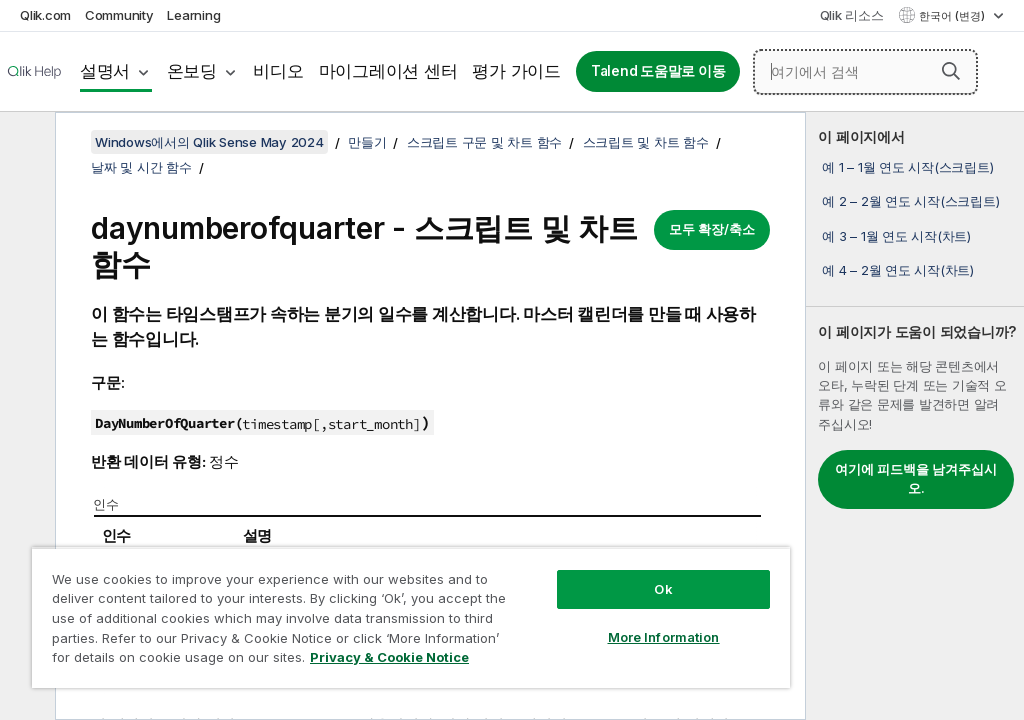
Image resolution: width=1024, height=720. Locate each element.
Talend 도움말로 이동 (658, 71)
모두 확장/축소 (712, 229)
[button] (951, 71)
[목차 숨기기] (25, 143)
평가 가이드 (516, 71)
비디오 (278, 71)
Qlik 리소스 (852, 15)
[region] (411, 617)
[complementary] (915, 416)
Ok (663, 589)
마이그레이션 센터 (388, 71)
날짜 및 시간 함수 (141, 167)
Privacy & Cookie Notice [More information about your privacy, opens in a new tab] (389, 657)
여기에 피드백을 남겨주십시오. (916, 479)
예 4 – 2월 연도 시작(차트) (898, 270)
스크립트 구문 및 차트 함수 (484, 142)
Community (119, 15)
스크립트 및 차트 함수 (646, 142)
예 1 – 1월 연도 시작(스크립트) (907, 167)
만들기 (367, 142)
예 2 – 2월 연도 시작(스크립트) (910, 201)
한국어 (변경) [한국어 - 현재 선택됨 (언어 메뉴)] (953, 16)
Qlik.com (45, 15)
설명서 (105, 71)
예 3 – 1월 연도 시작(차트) (896, 236)
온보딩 (192, 71)
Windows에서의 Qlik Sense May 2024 (209, 142)
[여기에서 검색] (865, 72)
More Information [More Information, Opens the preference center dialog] (664, 637)
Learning (193, 15)
